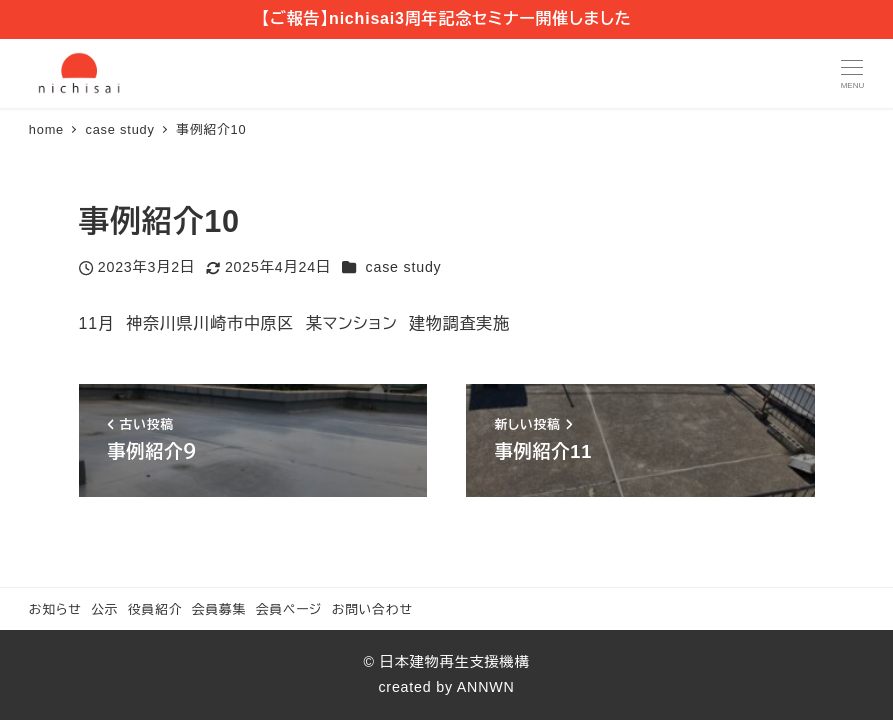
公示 (104, 609)
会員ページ (289, 609)
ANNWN (486, 687)
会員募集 (219, 609)
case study (404, 267)
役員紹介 (155, 609)
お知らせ (55, 609)
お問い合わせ (372, 609)
